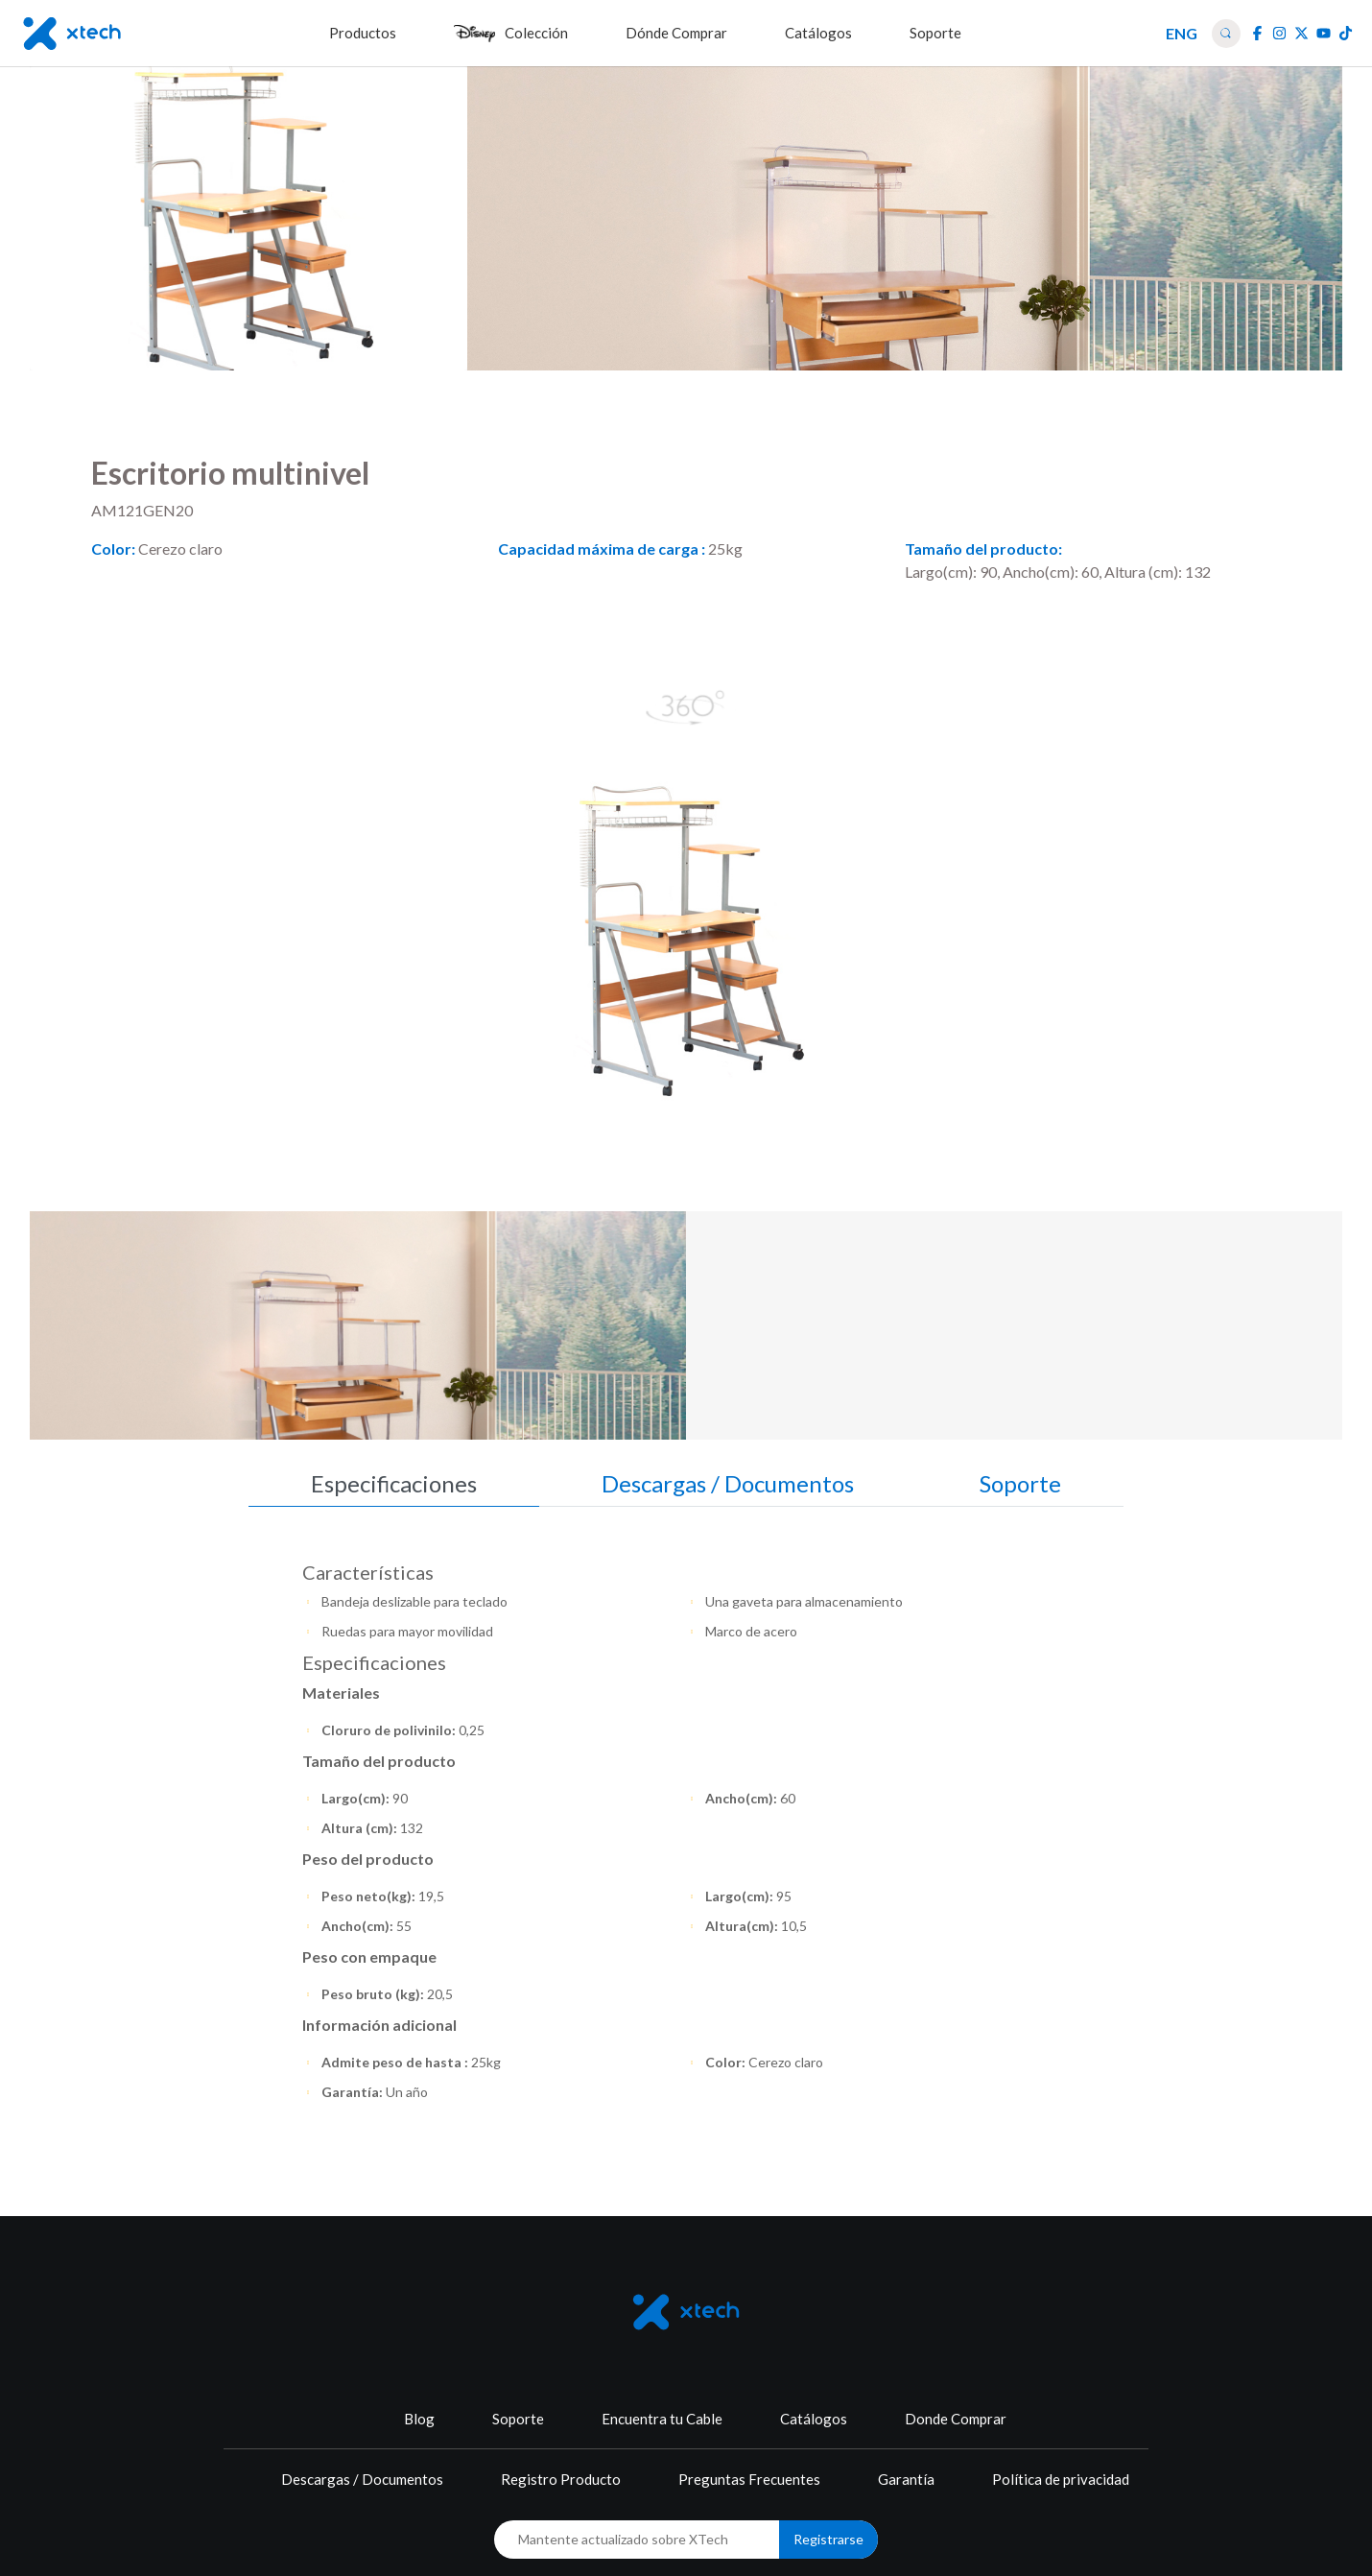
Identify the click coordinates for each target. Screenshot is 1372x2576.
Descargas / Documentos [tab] (728, 1483)
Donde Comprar (955, 2418)
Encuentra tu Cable (662, 2418)
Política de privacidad (1060, 2479)
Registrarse (828, 2539)
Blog (419, 2418)
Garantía (906, 2479)
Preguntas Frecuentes (749, 2479)
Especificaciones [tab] (394, 1483)
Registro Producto (561, 2479)
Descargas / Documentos (362, 2479)
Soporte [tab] (1020, 1483)
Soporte (518, 2418)
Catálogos (813, 2418)
